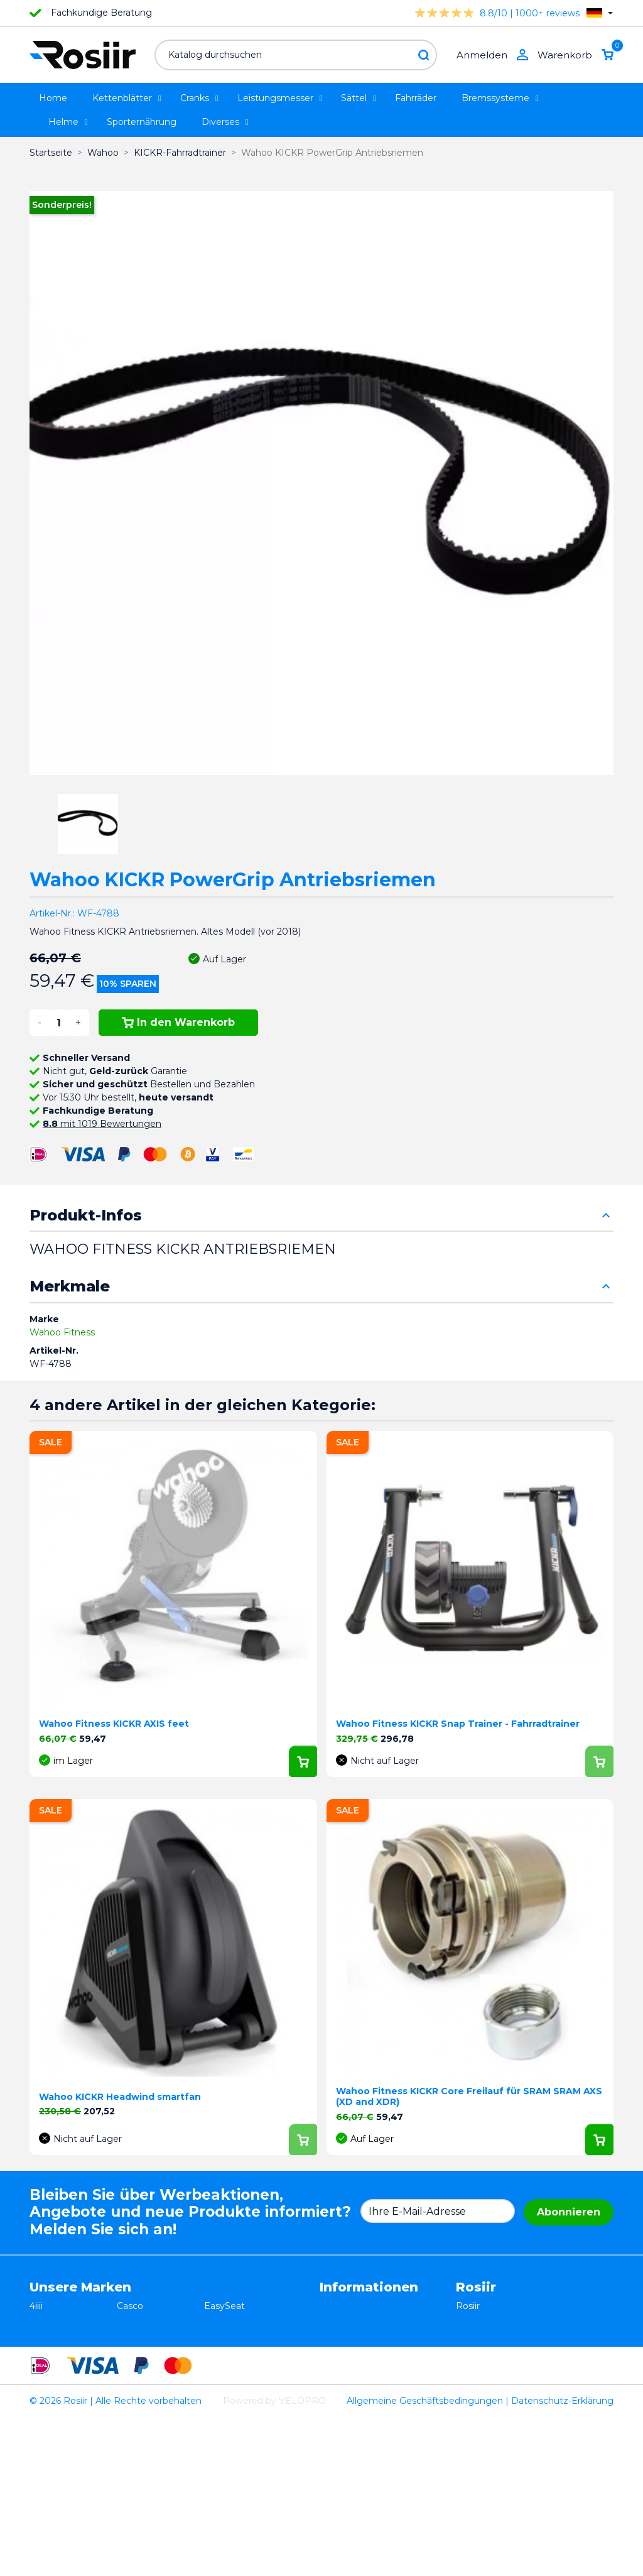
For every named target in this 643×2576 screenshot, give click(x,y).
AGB (330, 2306)
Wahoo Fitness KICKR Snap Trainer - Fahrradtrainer (458, 1723)
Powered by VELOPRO (274, 2559)
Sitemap (338, 2372)
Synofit (219, 2372)
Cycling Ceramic (152, 2398)
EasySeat (224, 2306)
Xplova (131, 2358)
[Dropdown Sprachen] (599, 13)
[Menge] (58, 1022)
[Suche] (295, 55)
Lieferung (341, 2345)
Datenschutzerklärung (369, 2332)
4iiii (36, 2306)
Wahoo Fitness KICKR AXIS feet (114, 1723)
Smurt (43, 2372)
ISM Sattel (140, 2332)
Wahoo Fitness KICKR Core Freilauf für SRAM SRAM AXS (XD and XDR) (469, 2096)
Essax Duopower (66, 2332)
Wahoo (45, 2398)
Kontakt (337, 2358)
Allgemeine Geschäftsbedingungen (425, 2559)
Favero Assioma (239, 2398)
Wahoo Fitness (62, 1332)
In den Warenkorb (178, 1022)
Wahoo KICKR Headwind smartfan (120, 2096)
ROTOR (221, 2411)
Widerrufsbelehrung (364, 2319)
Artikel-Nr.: (52, 913)
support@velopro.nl (498, 2411)
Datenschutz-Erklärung (562, 2559)
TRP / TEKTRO (62, 2358)
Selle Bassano (234, 2358)
